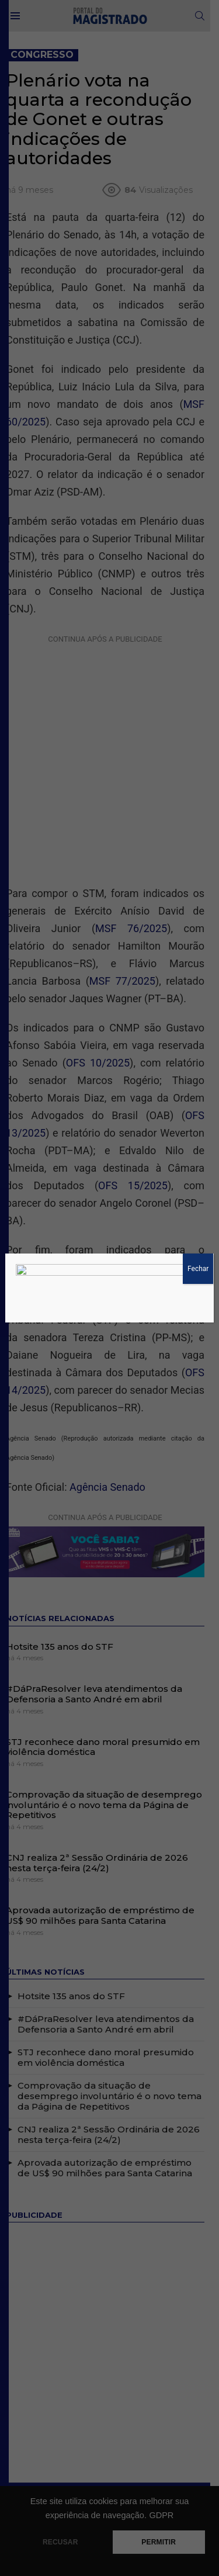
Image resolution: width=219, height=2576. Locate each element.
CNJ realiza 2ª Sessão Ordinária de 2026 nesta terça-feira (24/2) (97, 1830)
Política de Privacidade (48, 2463)
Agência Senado (107, 1452)
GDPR (161, 2515)
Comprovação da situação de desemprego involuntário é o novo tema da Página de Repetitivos (104, 1772)
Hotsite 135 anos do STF (59, 1613)
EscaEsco (108, 2474)
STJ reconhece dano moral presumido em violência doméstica (103, 1714)
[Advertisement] (109, 740)
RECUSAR (60, 2542)
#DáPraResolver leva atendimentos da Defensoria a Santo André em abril (94, 1661)
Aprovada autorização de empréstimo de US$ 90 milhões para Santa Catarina (100, 1882)
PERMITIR (158, 2542)
